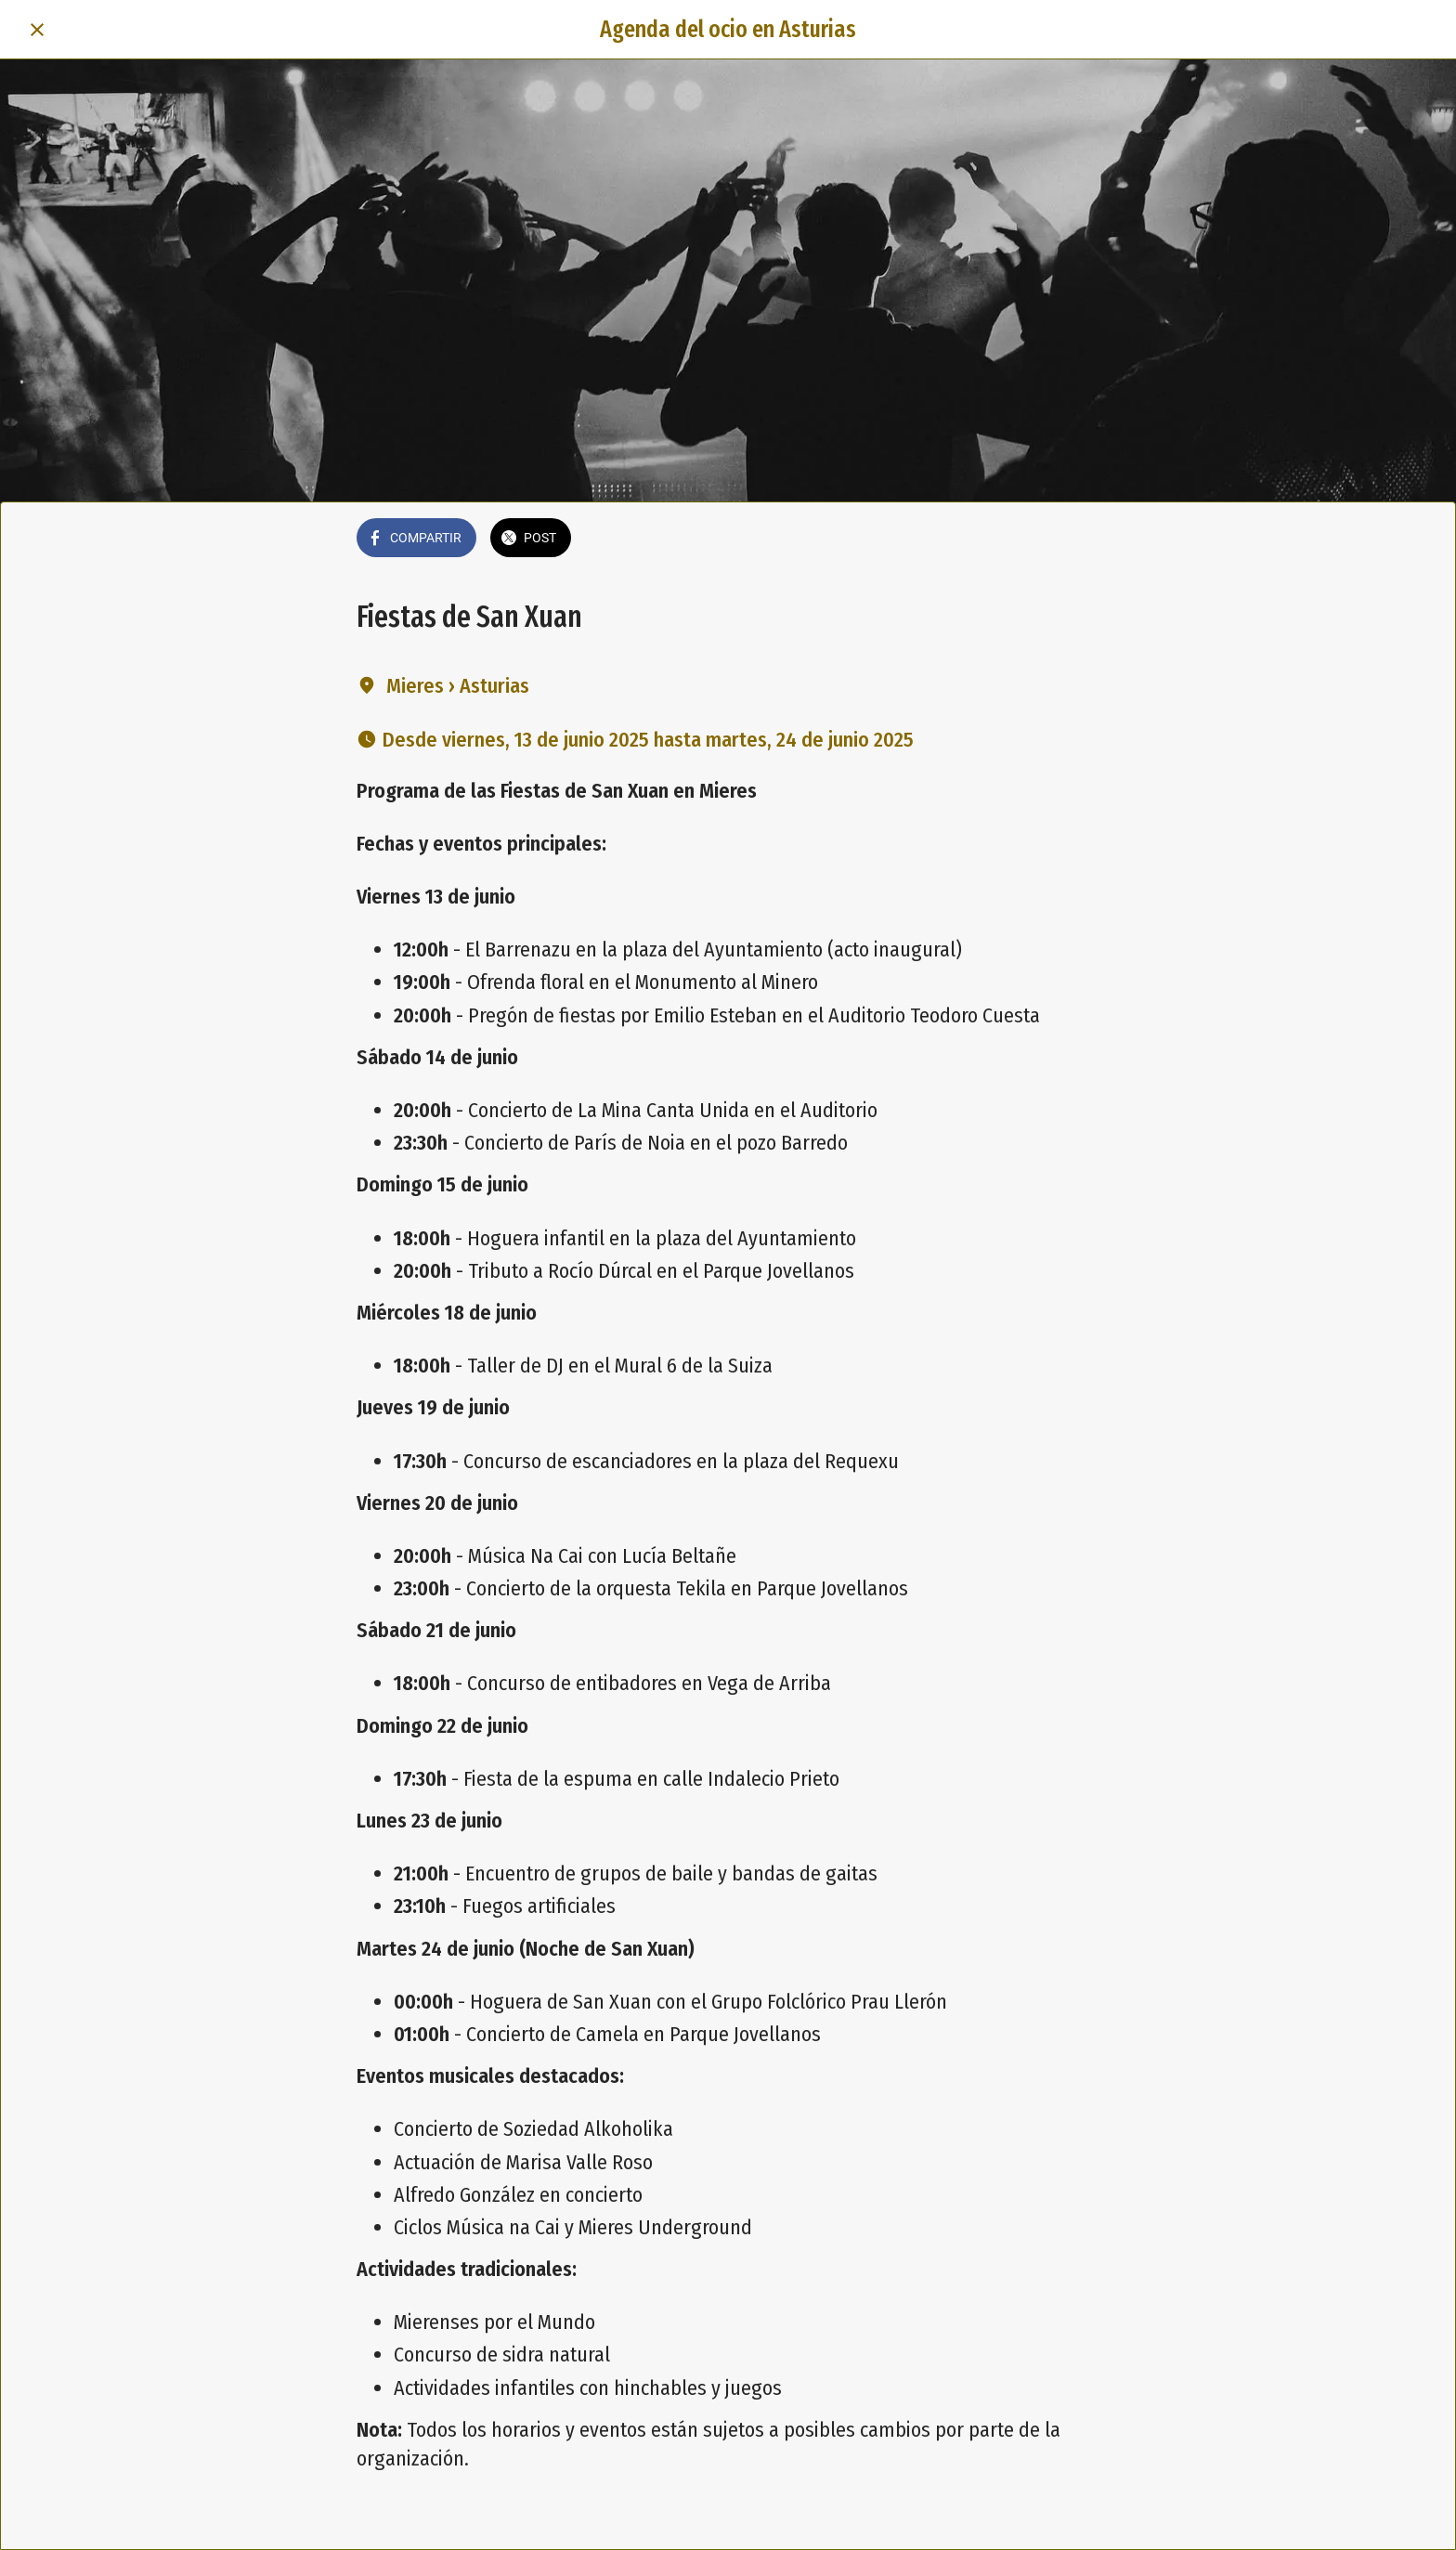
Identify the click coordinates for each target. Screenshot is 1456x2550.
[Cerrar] (37, 30)
